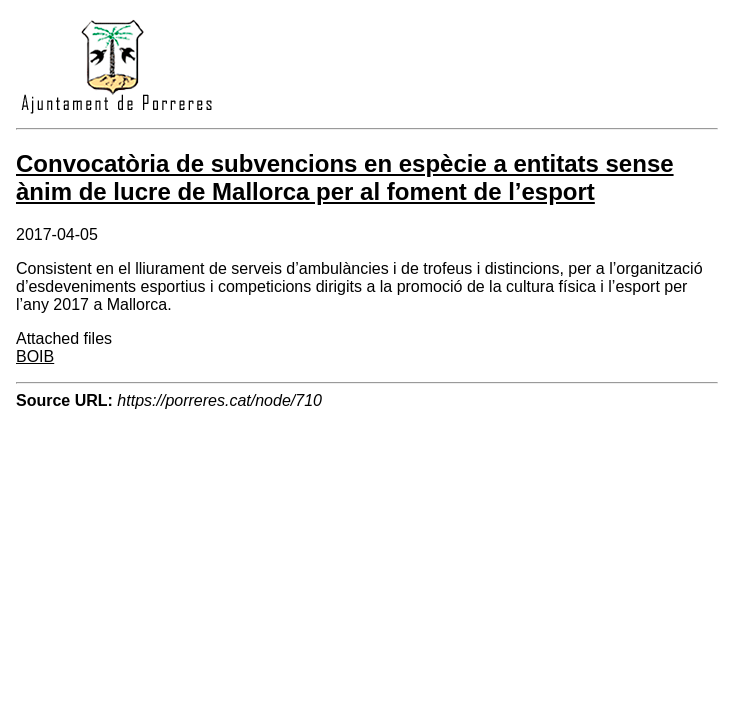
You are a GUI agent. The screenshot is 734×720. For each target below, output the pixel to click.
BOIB (35, 356)
